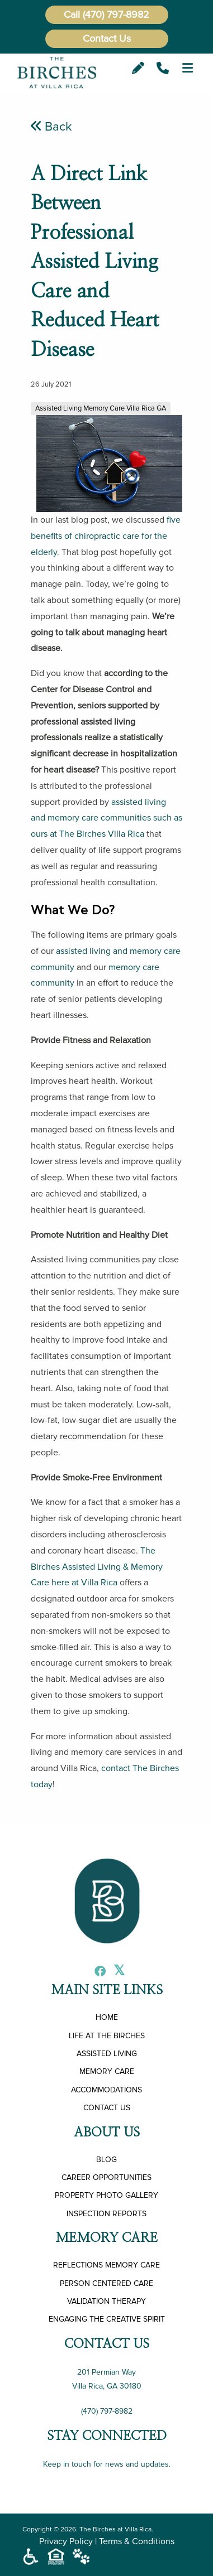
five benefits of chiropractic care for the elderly (106, 536)
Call (72, 14)
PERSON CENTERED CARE (106, 2283)
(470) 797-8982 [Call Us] (106, 2411)
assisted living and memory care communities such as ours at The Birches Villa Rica (106, 818)
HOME (107, 2017)
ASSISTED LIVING (107, 2053)
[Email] (138, 68)
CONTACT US (106, 2107)
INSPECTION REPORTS (106, 2213)
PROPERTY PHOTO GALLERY (106, 2195)
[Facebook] (97, 1972)
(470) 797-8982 (116, 14)
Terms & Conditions (136, 2541)
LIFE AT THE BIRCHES (107, 2035)
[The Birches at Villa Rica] (57, 72)
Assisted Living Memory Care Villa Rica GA (100, 408)
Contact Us (107, 38)
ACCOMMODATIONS (106, 2090)
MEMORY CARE (106, 2071)
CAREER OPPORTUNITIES (106, 2177)
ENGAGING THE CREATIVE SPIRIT (107, 2319)
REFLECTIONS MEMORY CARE (106, 2265)
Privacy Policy (66, 2541)
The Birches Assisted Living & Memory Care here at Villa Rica (97, 1567)
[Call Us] (163, 68)
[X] (116, 1972)
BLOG (106, 2159)
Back (51, 126)
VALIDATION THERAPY (106, 2301)
